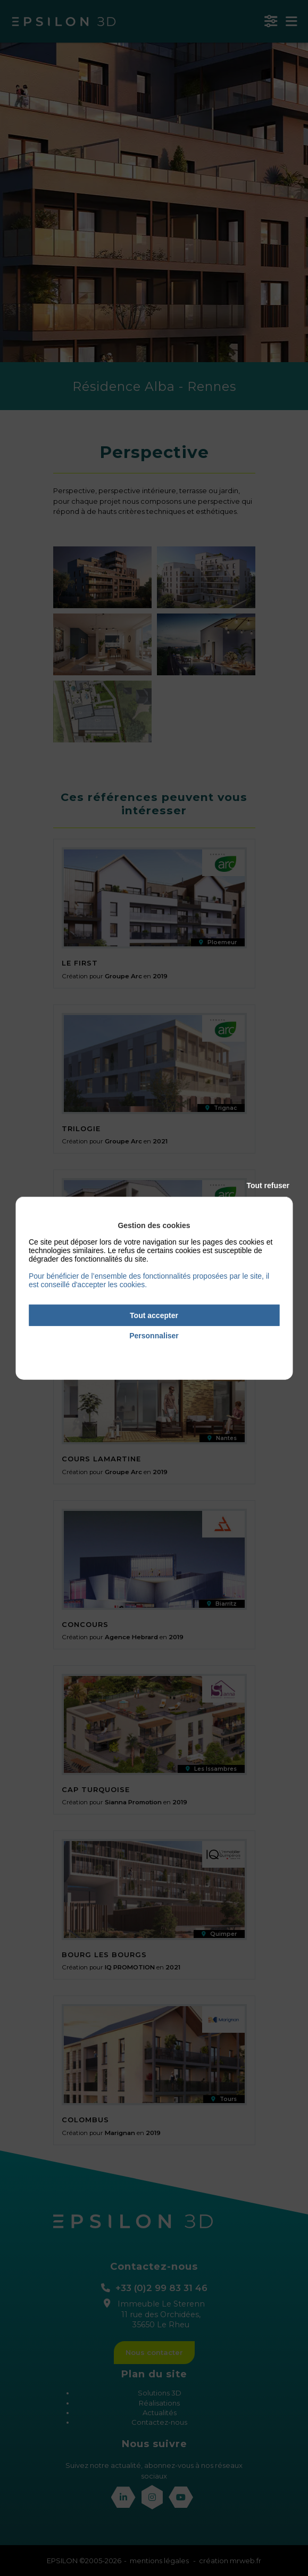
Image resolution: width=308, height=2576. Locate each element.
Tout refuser (267, 1185)
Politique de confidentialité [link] (153, 1350)
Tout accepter (154, 1315)
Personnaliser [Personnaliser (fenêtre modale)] (154, 1335)
